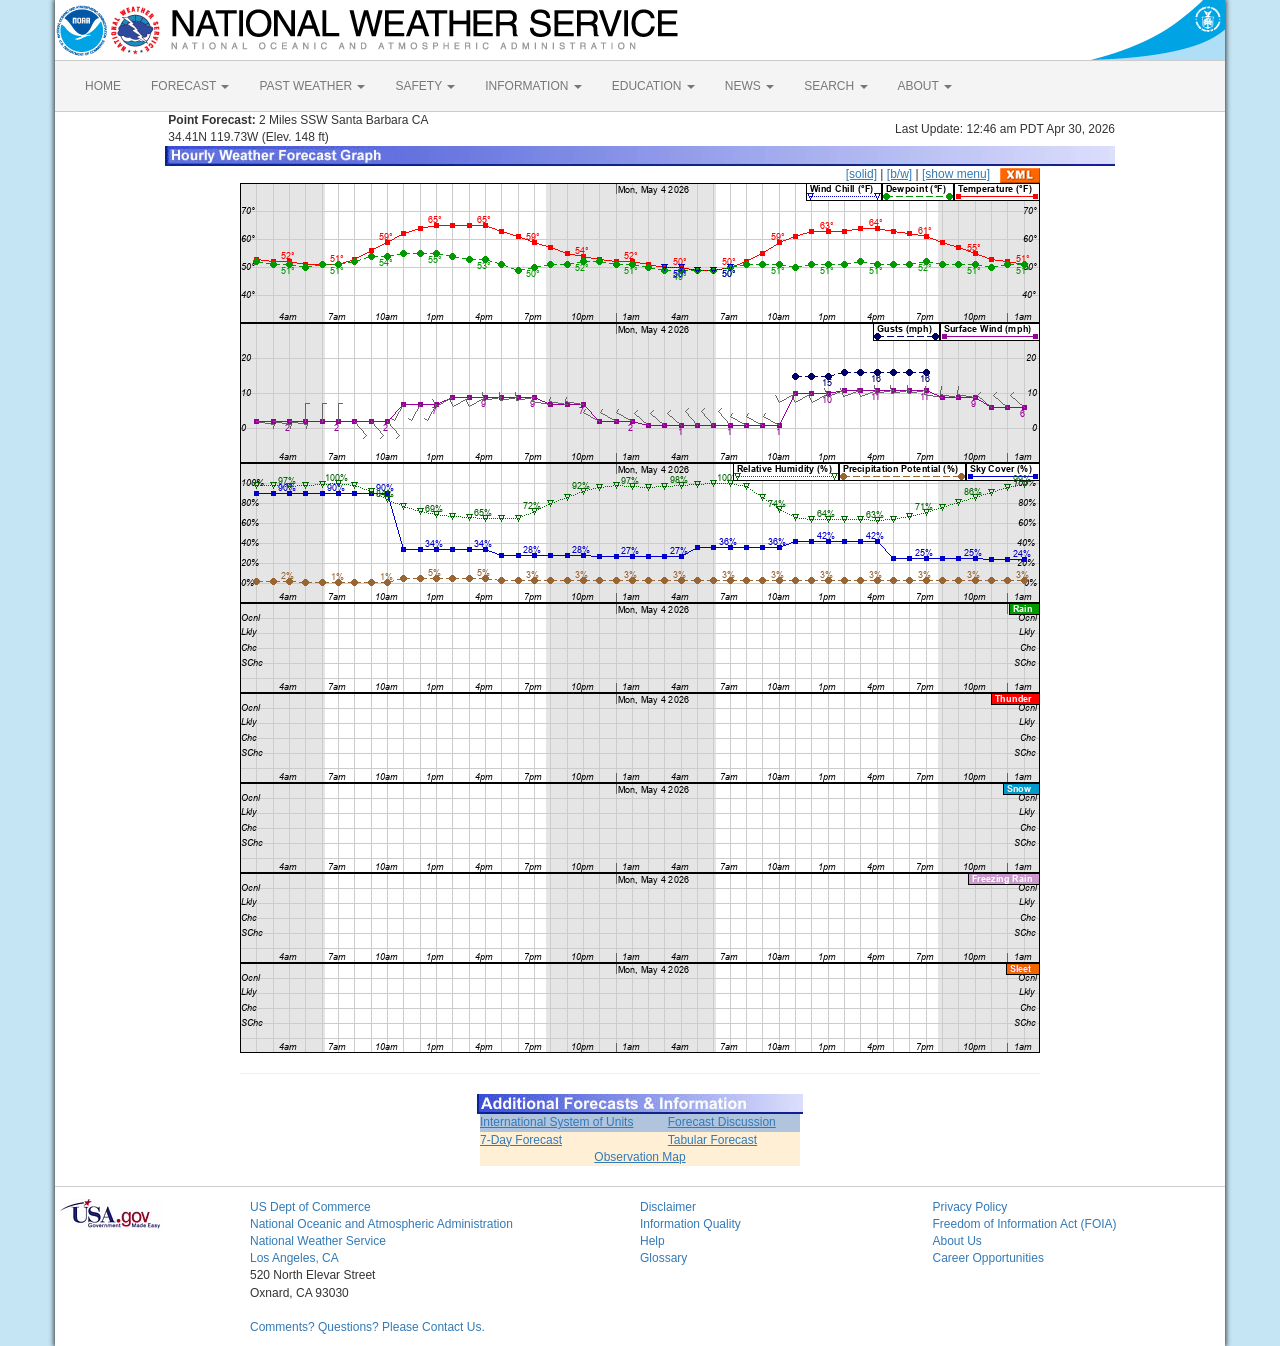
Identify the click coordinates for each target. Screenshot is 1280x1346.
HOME (103, 86)
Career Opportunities (988, 1258)
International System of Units (556, 1122)
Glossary (663, 1258)
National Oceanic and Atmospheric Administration (381, 1224)
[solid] (861, 174)
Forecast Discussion (722, 1122)
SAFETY (425, 86)
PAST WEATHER (312, 86)
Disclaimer (668, 1207)
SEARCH (835, 86)
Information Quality (690, 1224)
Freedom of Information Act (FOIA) (1025, 1224)
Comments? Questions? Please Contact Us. (367, 1327)
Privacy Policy (970, 1207)
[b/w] (899, 174)
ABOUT (925, 86)
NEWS (749, 86)
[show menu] (956, 174)
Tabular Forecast (712, 1140)
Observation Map (639, 1157)
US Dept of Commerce (310, 1207)
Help (652, 1241)
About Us (957, 1241)
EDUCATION (653, 86)
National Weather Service (318, 1241)
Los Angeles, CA (294, 1258)
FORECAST (190, 86)
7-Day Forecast (521, 1140)
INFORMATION (533, 86)
